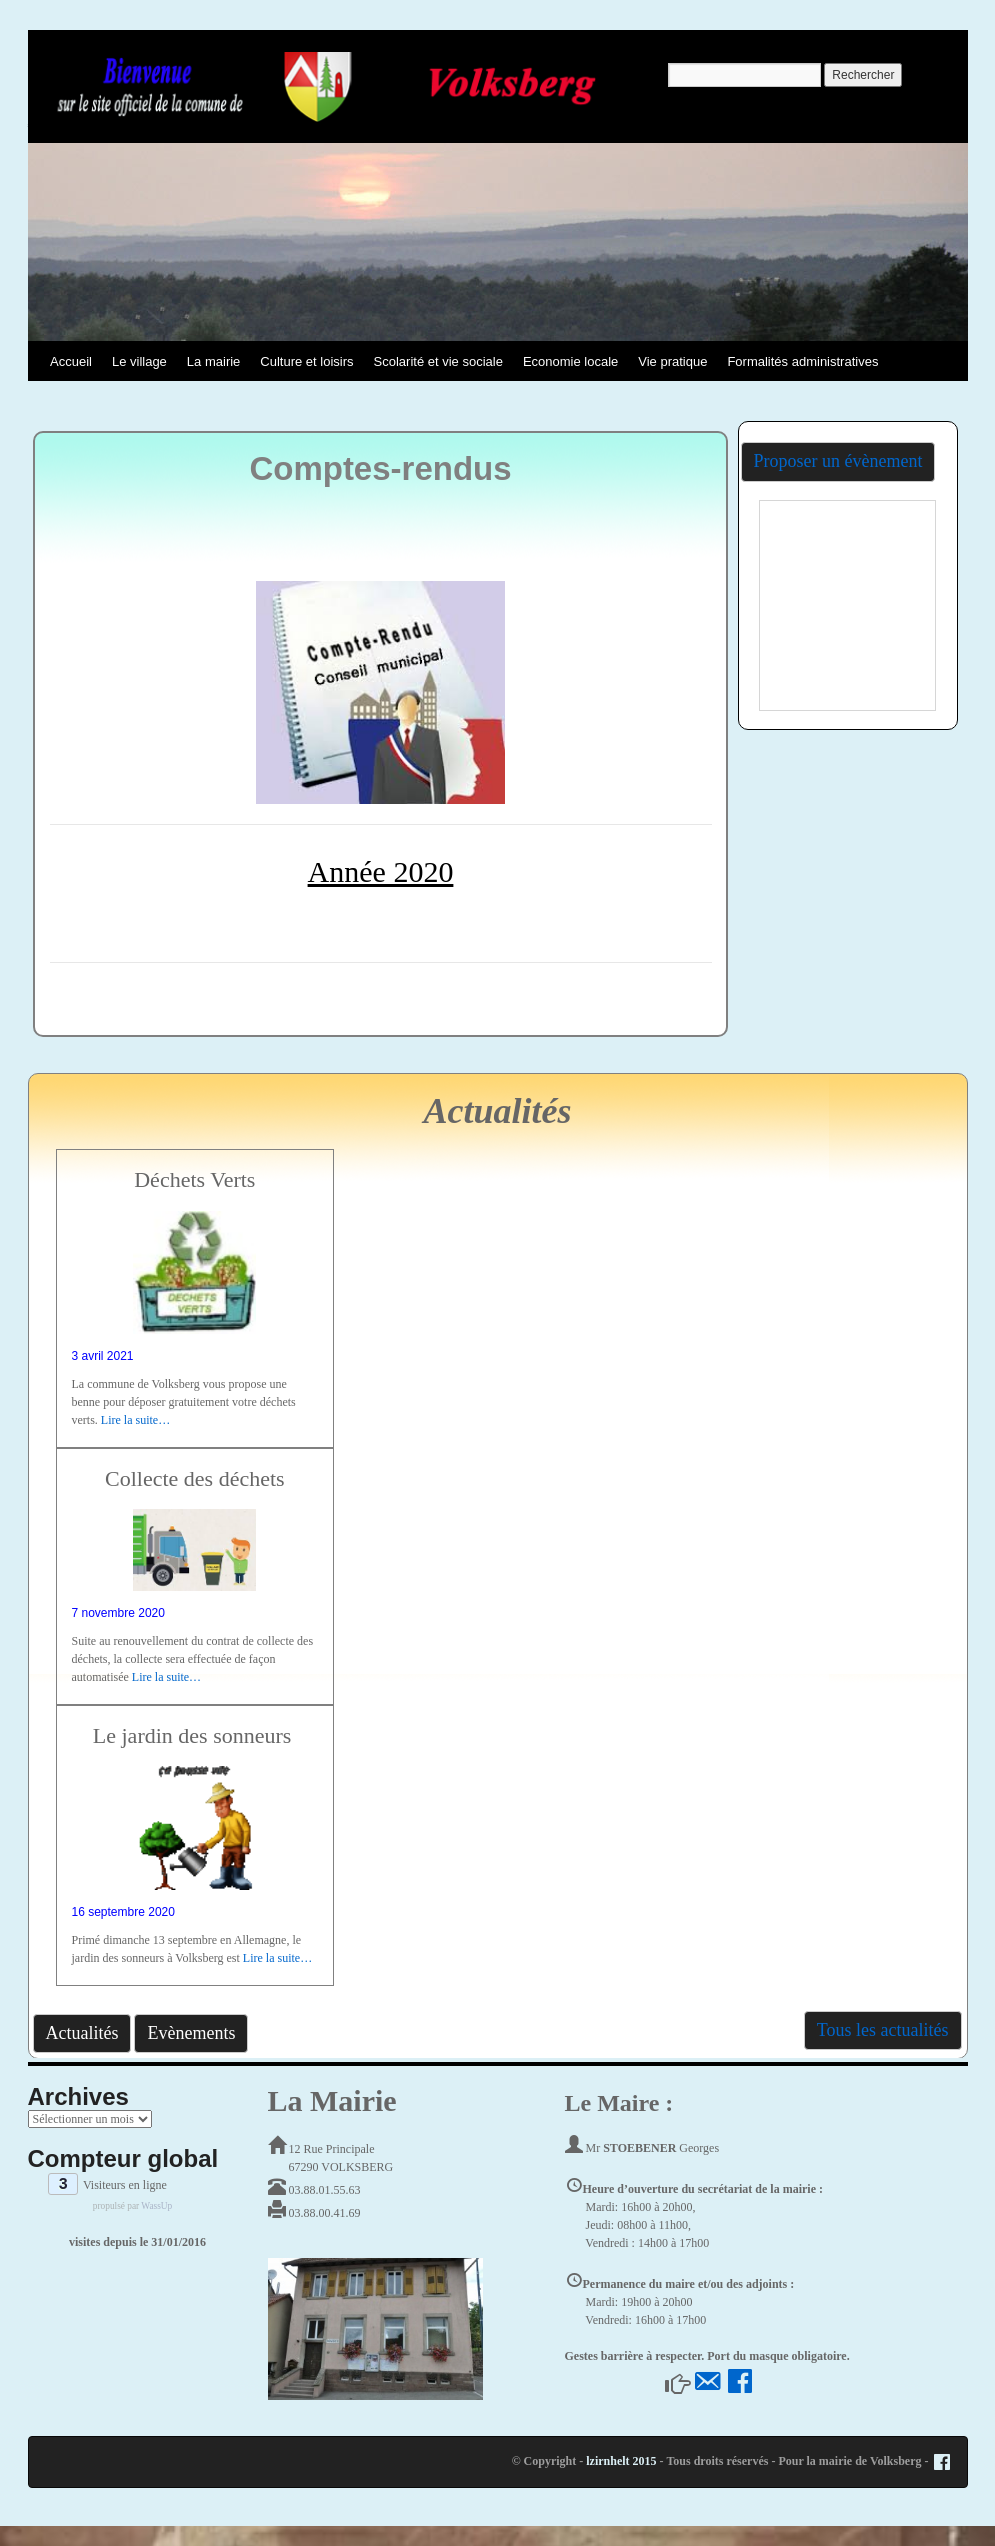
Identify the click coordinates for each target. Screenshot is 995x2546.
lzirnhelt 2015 (621, 2461)
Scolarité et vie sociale (438, 361)
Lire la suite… (135, 1420)
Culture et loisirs (306, 361)
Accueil (71, 361)
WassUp (156, 2206)
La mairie (213, 361)
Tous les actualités (883, 2030)
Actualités (82, 2033)
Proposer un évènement (838, 461)
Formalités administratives (802, 361)
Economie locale (570, 361)
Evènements (191, 2033)
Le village (139, 361)
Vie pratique (672, 361)
